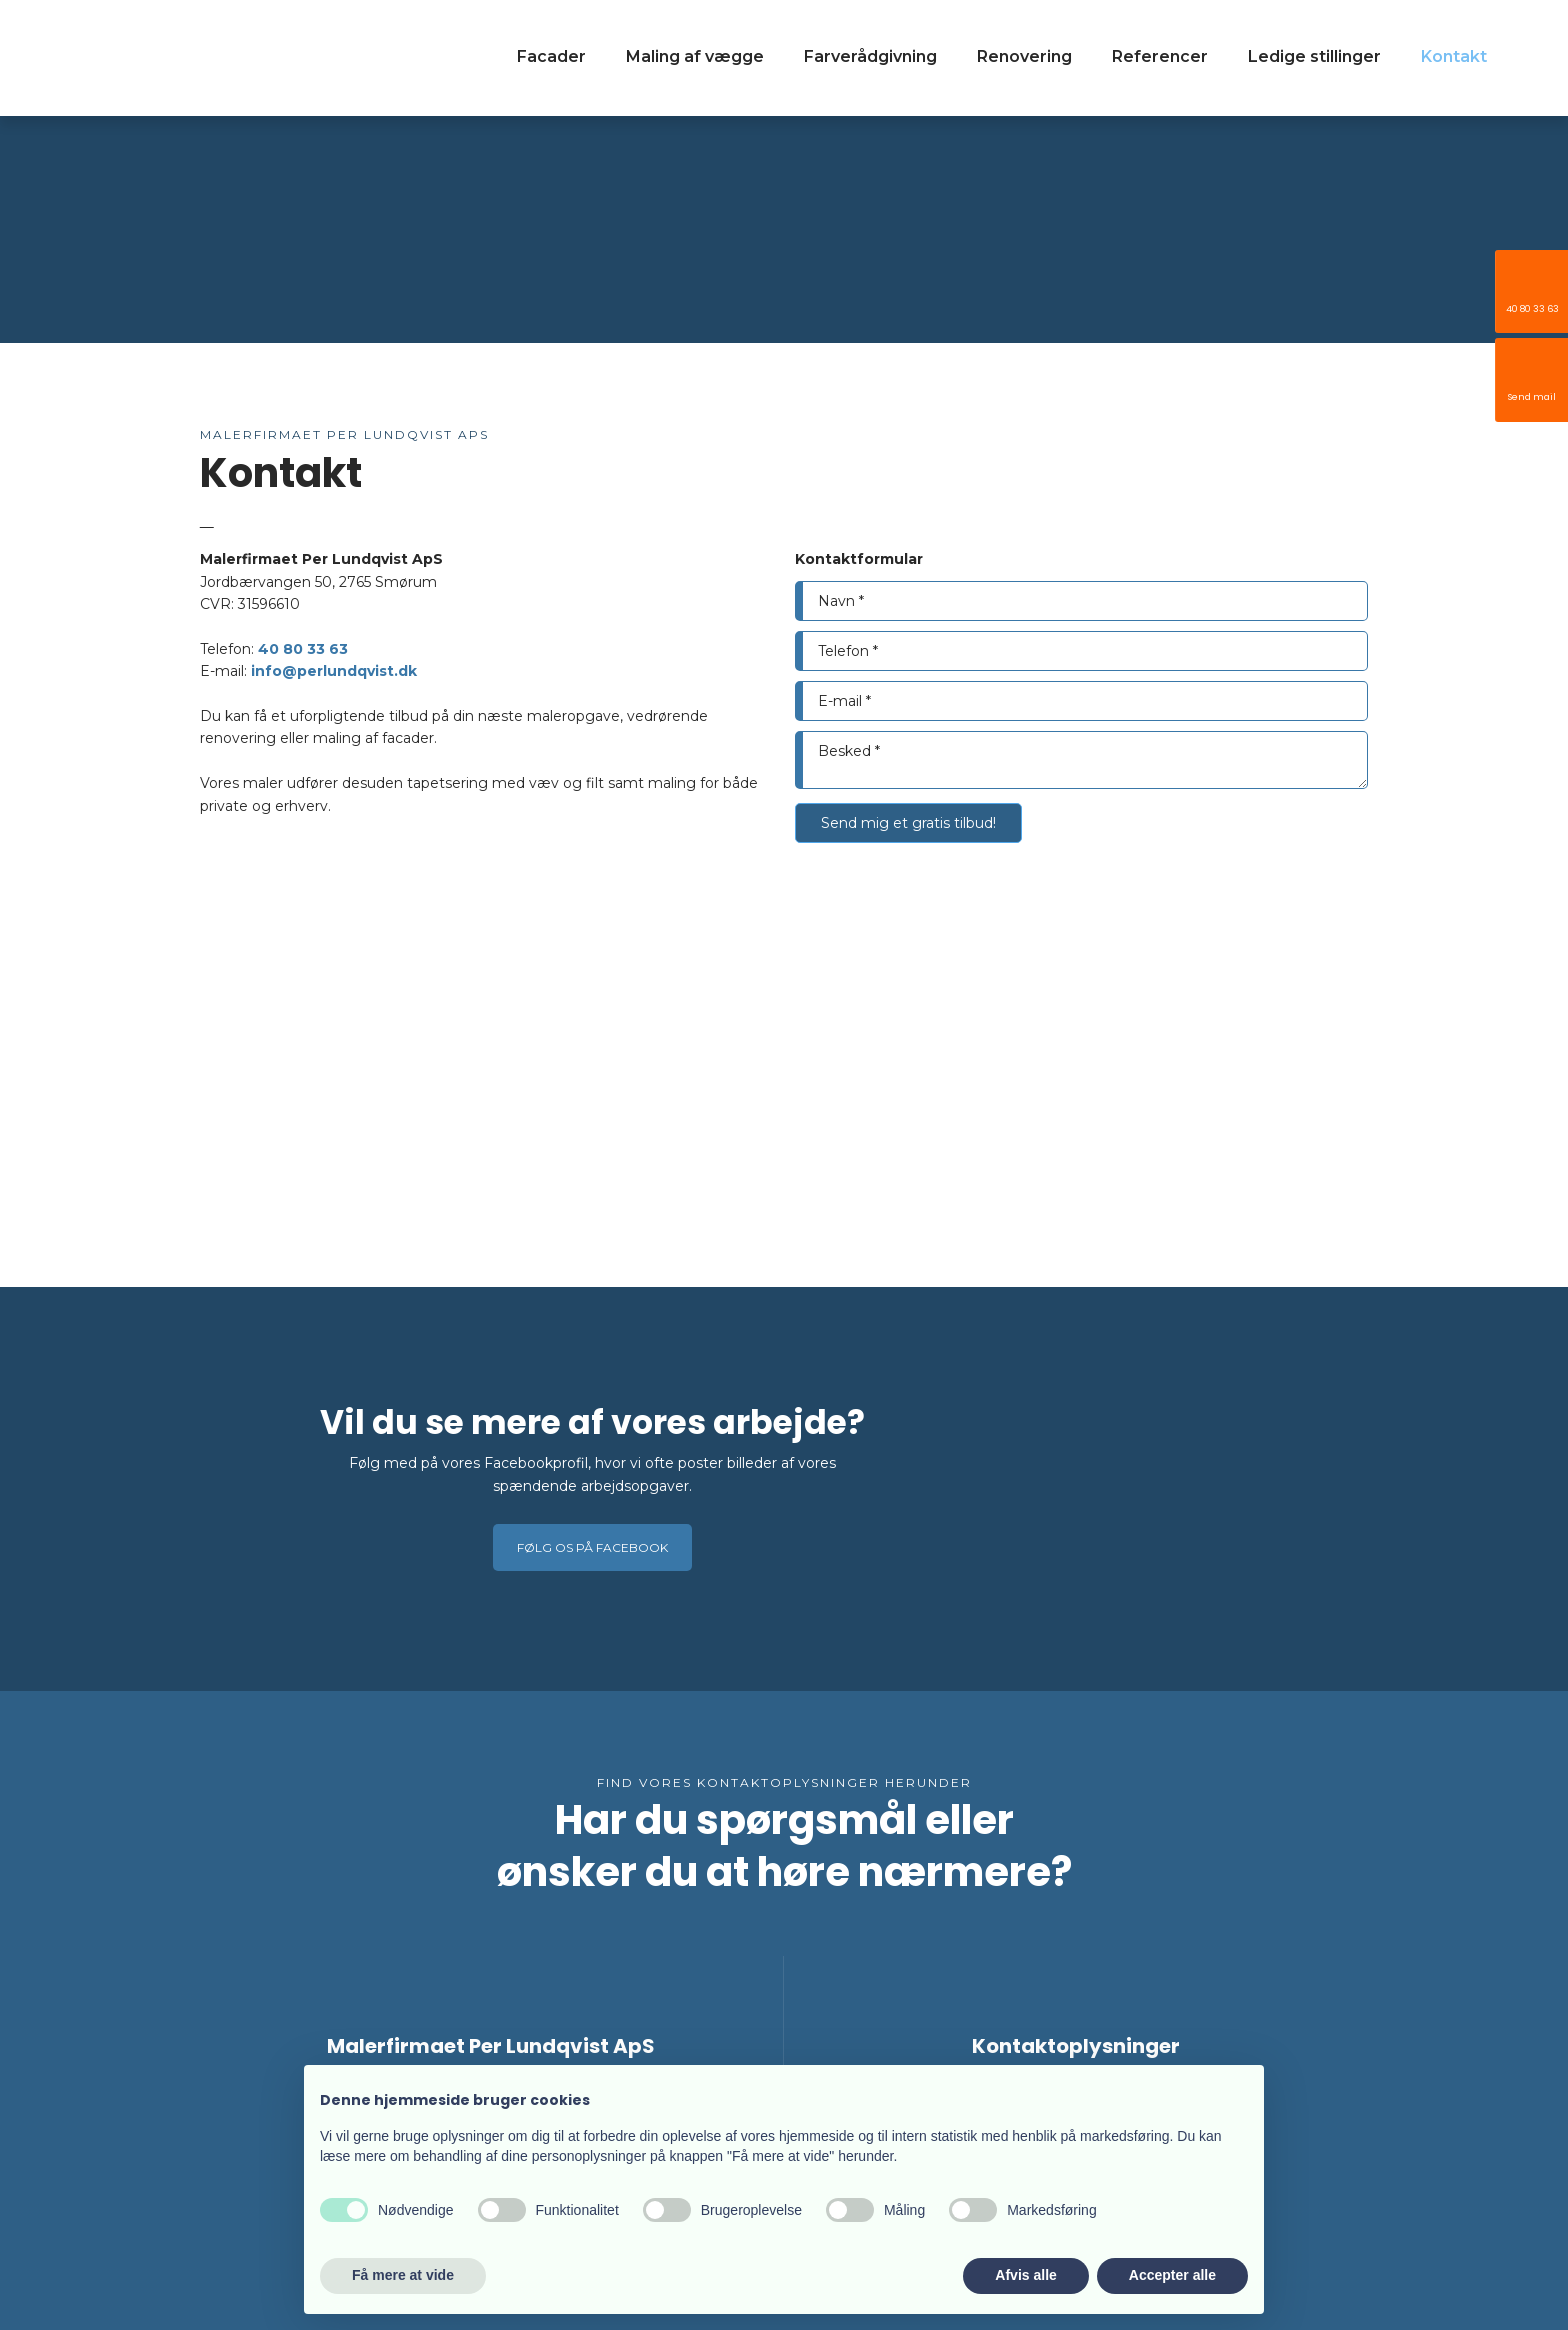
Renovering (1024, 56)
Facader (551, 56)
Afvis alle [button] (1025, 2275)
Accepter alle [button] (1172, 2275)
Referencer (1160, 56)
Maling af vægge (695, 56)
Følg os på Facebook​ (592, 1547)
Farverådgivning (870, 56)
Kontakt (1454, 56)
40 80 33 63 (303, 649)
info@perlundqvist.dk (334, 671)
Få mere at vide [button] (403, 2275)
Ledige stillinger (1314, 56)
